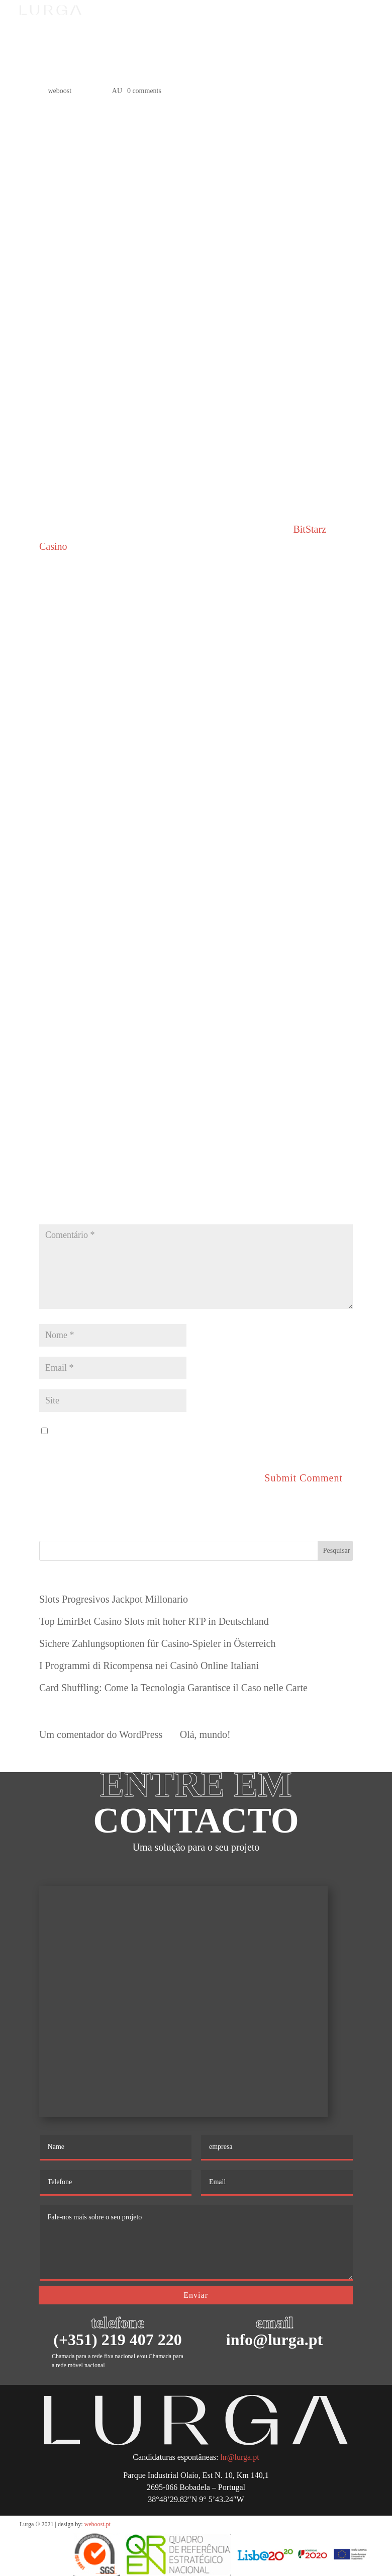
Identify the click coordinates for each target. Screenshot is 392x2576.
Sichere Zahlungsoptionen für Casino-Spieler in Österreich (157, 1643)
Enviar (195, 2295)
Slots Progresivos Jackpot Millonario (113, 1599)
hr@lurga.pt (240, 2457)
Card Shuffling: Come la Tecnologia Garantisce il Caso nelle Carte (173, 1687)
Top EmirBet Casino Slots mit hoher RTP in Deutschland (154, 1621)
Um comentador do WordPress (100, 1734)
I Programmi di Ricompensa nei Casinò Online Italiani (149, 1665)
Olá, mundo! (205, 1734)
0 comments (144, 91)
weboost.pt (97, 2524)
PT (289, 20)
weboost (60, 91)
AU (117, 91)
